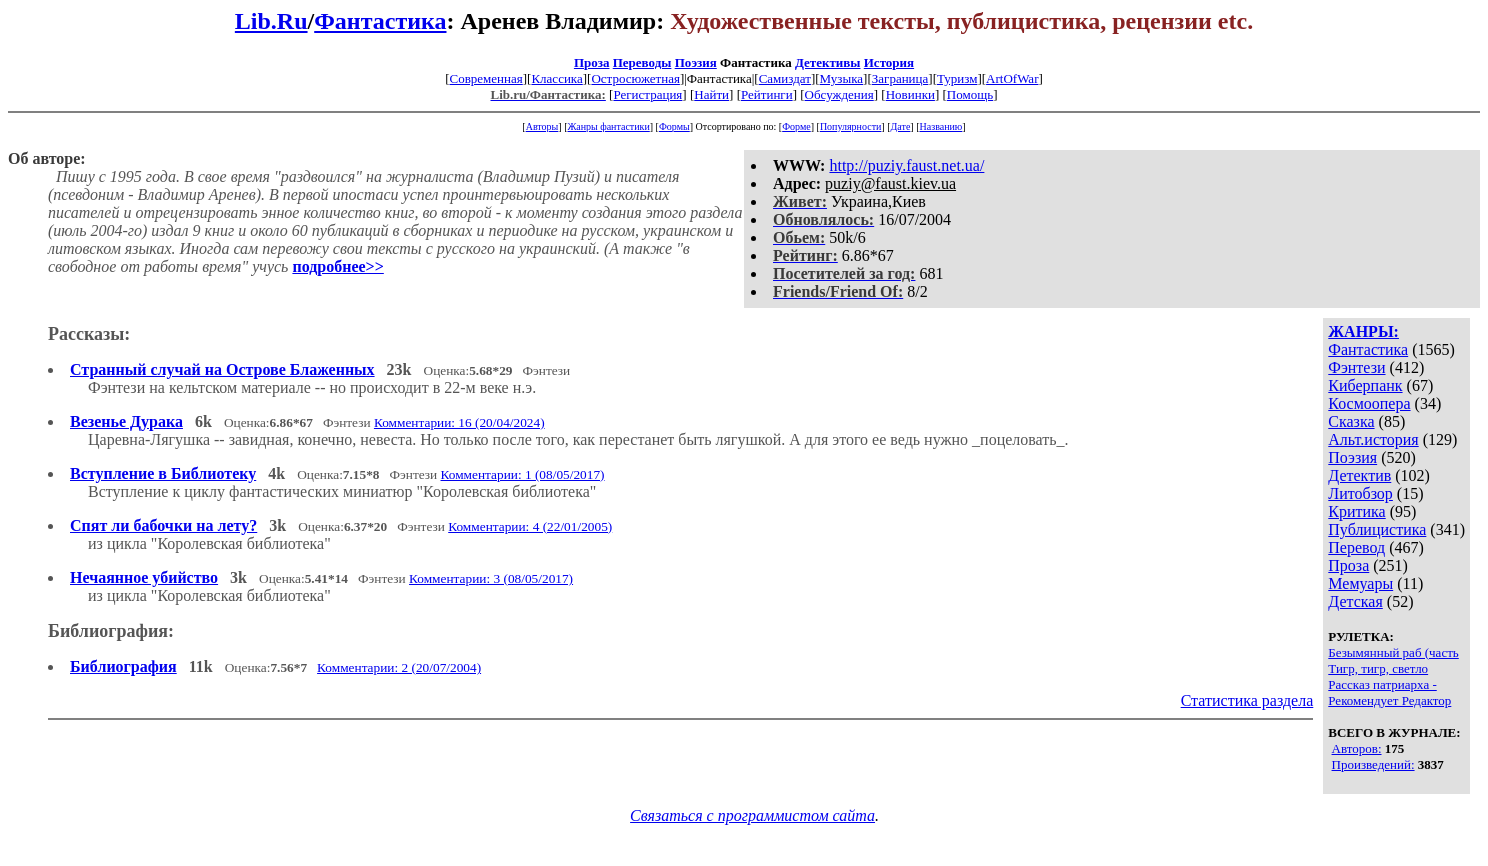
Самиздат (785, 78)
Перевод (1356, 547)
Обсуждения (839, 94)
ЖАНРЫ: (1363, 331)
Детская (1355, 601)
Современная (486, 78)
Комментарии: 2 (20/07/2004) (399, 667)
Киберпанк (1365, 385)
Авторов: (1357, 748)
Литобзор (1360, 493)
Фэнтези (1356, 367)
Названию (941, 126)
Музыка (842, 78)
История (889, 62)
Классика (556, 78)
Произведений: (1373, 764)
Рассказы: (89, 334)
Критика (1356, 511)
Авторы (542, 126)
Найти (711, 94)
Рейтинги (767, 94)
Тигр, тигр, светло (1378, 668)
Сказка (1351, 421)
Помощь (970, 94)
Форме (796, 126)
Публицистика (1377, 529)
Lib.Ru (271, 21)
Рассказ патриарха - (1382, 684)
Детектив (1359, 475)
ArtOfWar (1012, 78)
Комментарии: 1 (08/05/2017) (523, 474)
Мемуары (1360, 583)
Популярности (850, 126)
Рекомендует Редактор (1389, 700)
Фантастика (380, 21)
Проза (592, 62)
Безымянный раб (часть (1393, 652)
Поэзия (696, 62)
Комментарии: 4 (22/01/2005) (530, 526)
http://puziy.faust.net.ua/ (906, 165)
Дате (901, 126)
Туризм (957, 78)
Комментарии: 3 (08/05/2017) (491, 578)
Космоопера (1369, 403)
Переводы (642, 62)
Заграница (900, 78)
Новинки (910, 94)
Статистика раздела (1247, 700)
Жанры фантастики (608, 126)
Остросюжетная (635, 78)
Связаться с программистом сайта (752, 815)
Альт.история (1373, 439)
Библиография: (111, 631)
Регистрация (647, 94)
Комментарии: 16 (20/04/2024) (459, 422)
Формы (674, 126)
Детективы (828, 62)
